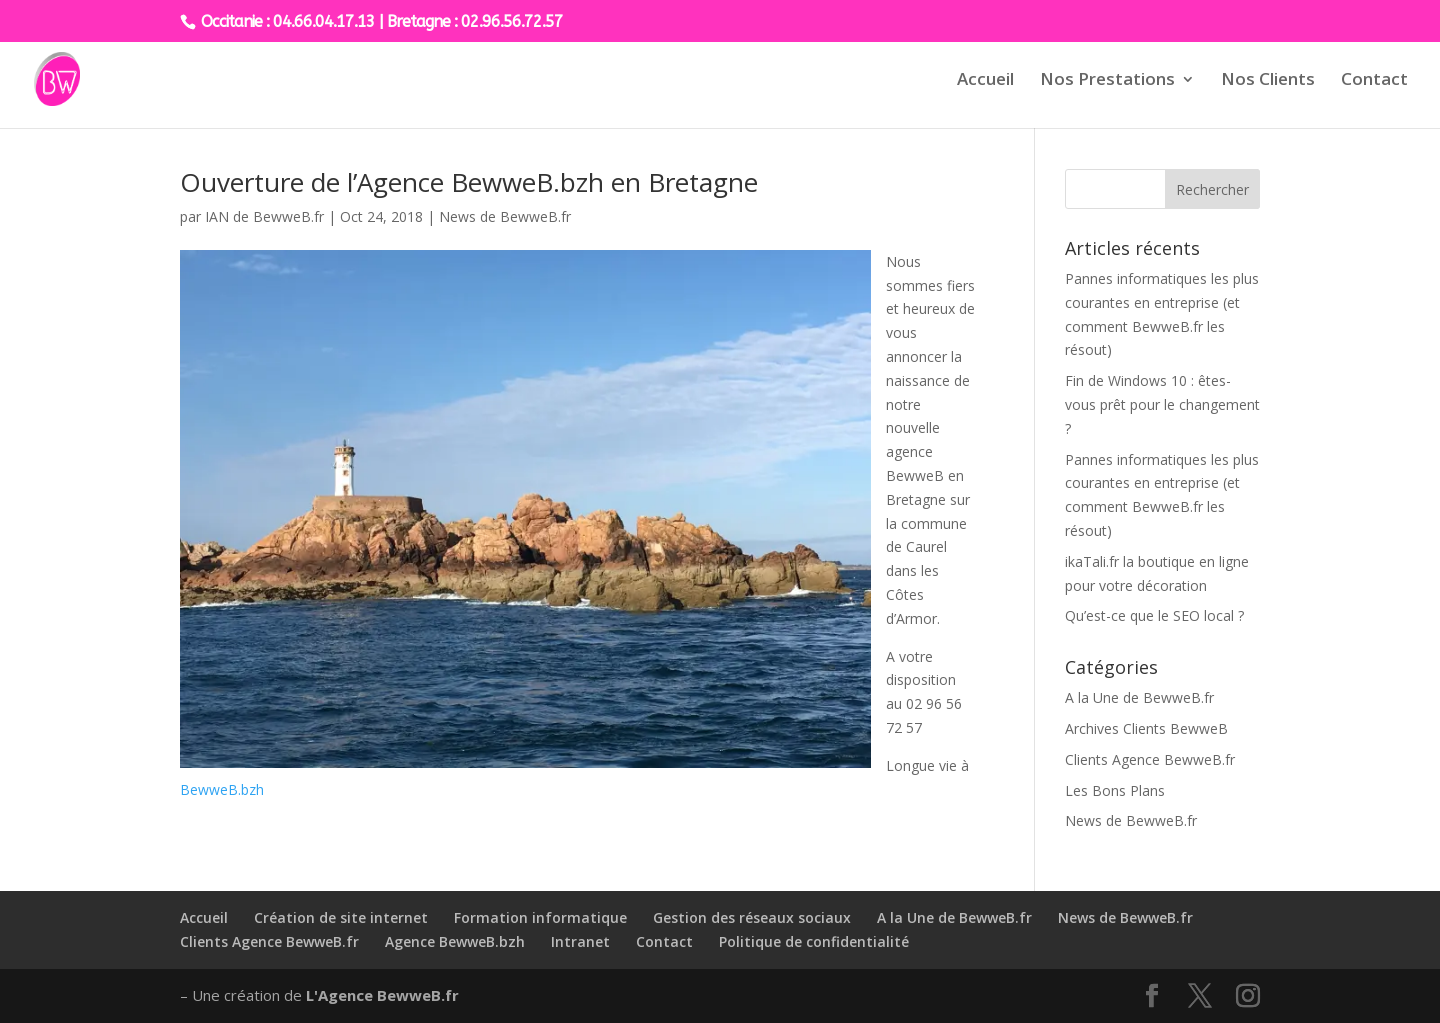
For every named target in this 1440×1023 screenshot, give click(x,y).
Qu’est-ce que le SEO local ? (1154, 615)
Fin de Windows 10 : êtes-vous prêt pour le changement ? (1162, 404)
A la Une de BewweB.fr (1139, 697)
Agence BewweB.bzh (455, 941)
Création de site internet (341, 917)
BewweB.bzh (222, 789)
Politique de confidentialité (814, 941)
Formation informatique (540, 917)
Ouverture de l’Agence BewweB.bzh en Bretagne (469, 182)
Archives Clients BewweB (1146, 728)
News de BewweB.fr (505, 216)
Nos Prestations (1107, 81)
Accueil (985, 81)
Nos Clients (1268, 81)
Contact (1374, 81)
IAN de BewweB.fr (264, 216)
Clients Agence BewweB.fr (1150, 759)
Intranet (580, 941)
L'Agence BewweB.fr (382, 995)
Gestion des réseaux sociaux (752, 917)
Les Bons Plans (1115, 790)
